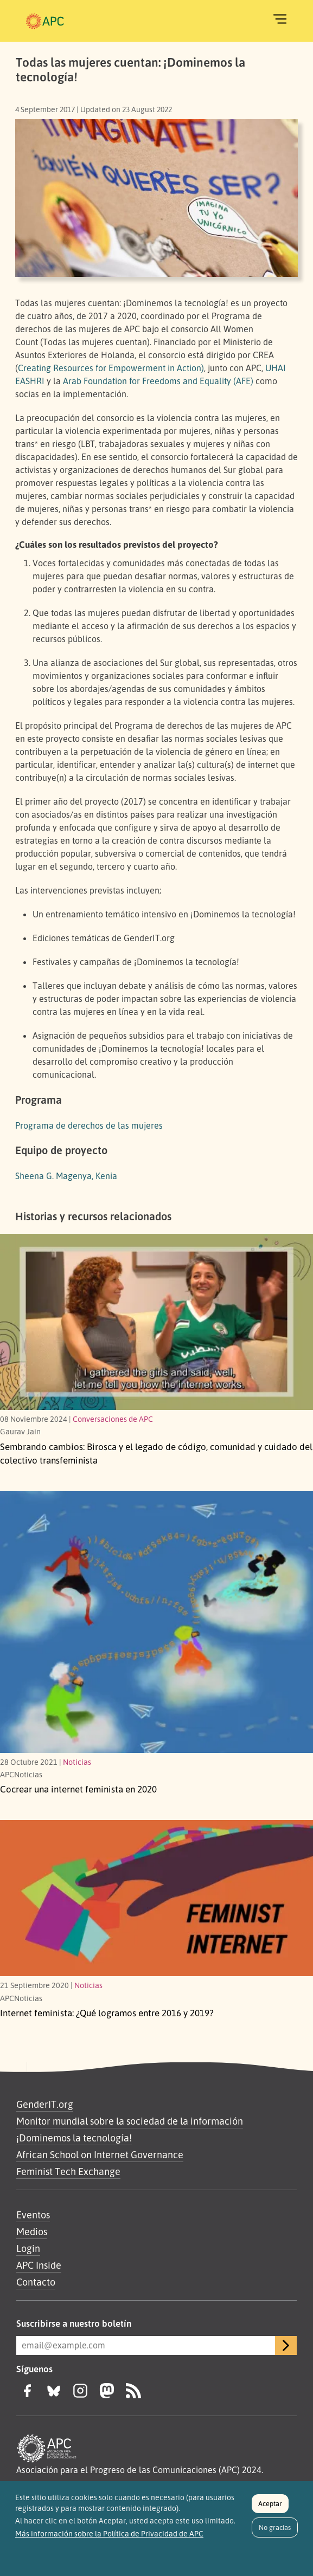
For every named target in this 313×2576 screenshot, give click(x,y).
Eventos (33, 2215)
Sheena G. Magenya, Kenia (66, 1175)
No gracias (275, 2532)
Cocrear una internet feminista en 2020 (78, 1789)
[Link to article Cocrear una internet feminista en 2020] (156, 1622)
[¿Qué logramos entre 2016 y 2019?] (156, 1898)
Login (28, 2248)
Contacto (35, 2282)
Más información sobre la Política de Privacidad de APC (109, 2539)
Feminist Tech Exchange (68, 2171)
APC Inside (38, 2265)
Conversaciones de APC (113, 1418)
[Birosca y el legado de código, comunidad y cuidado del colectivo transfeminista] (156, 1322)
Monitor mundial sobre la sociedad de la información (129, 2121)
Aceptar (270, 2508)
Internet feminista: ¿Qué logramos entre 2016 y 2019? (107, 2012)
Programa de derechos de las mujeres (89, 1125)
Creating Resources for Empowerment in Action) (111, 368)
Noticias (77, 1761)
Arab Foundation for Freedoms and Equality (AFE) (158, 381)
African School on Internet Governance (99, 2154)
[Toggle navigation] (280, 19)
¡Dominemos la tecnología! (74, 2138)
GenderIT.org (44, 2104)
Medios (31, 2231)
